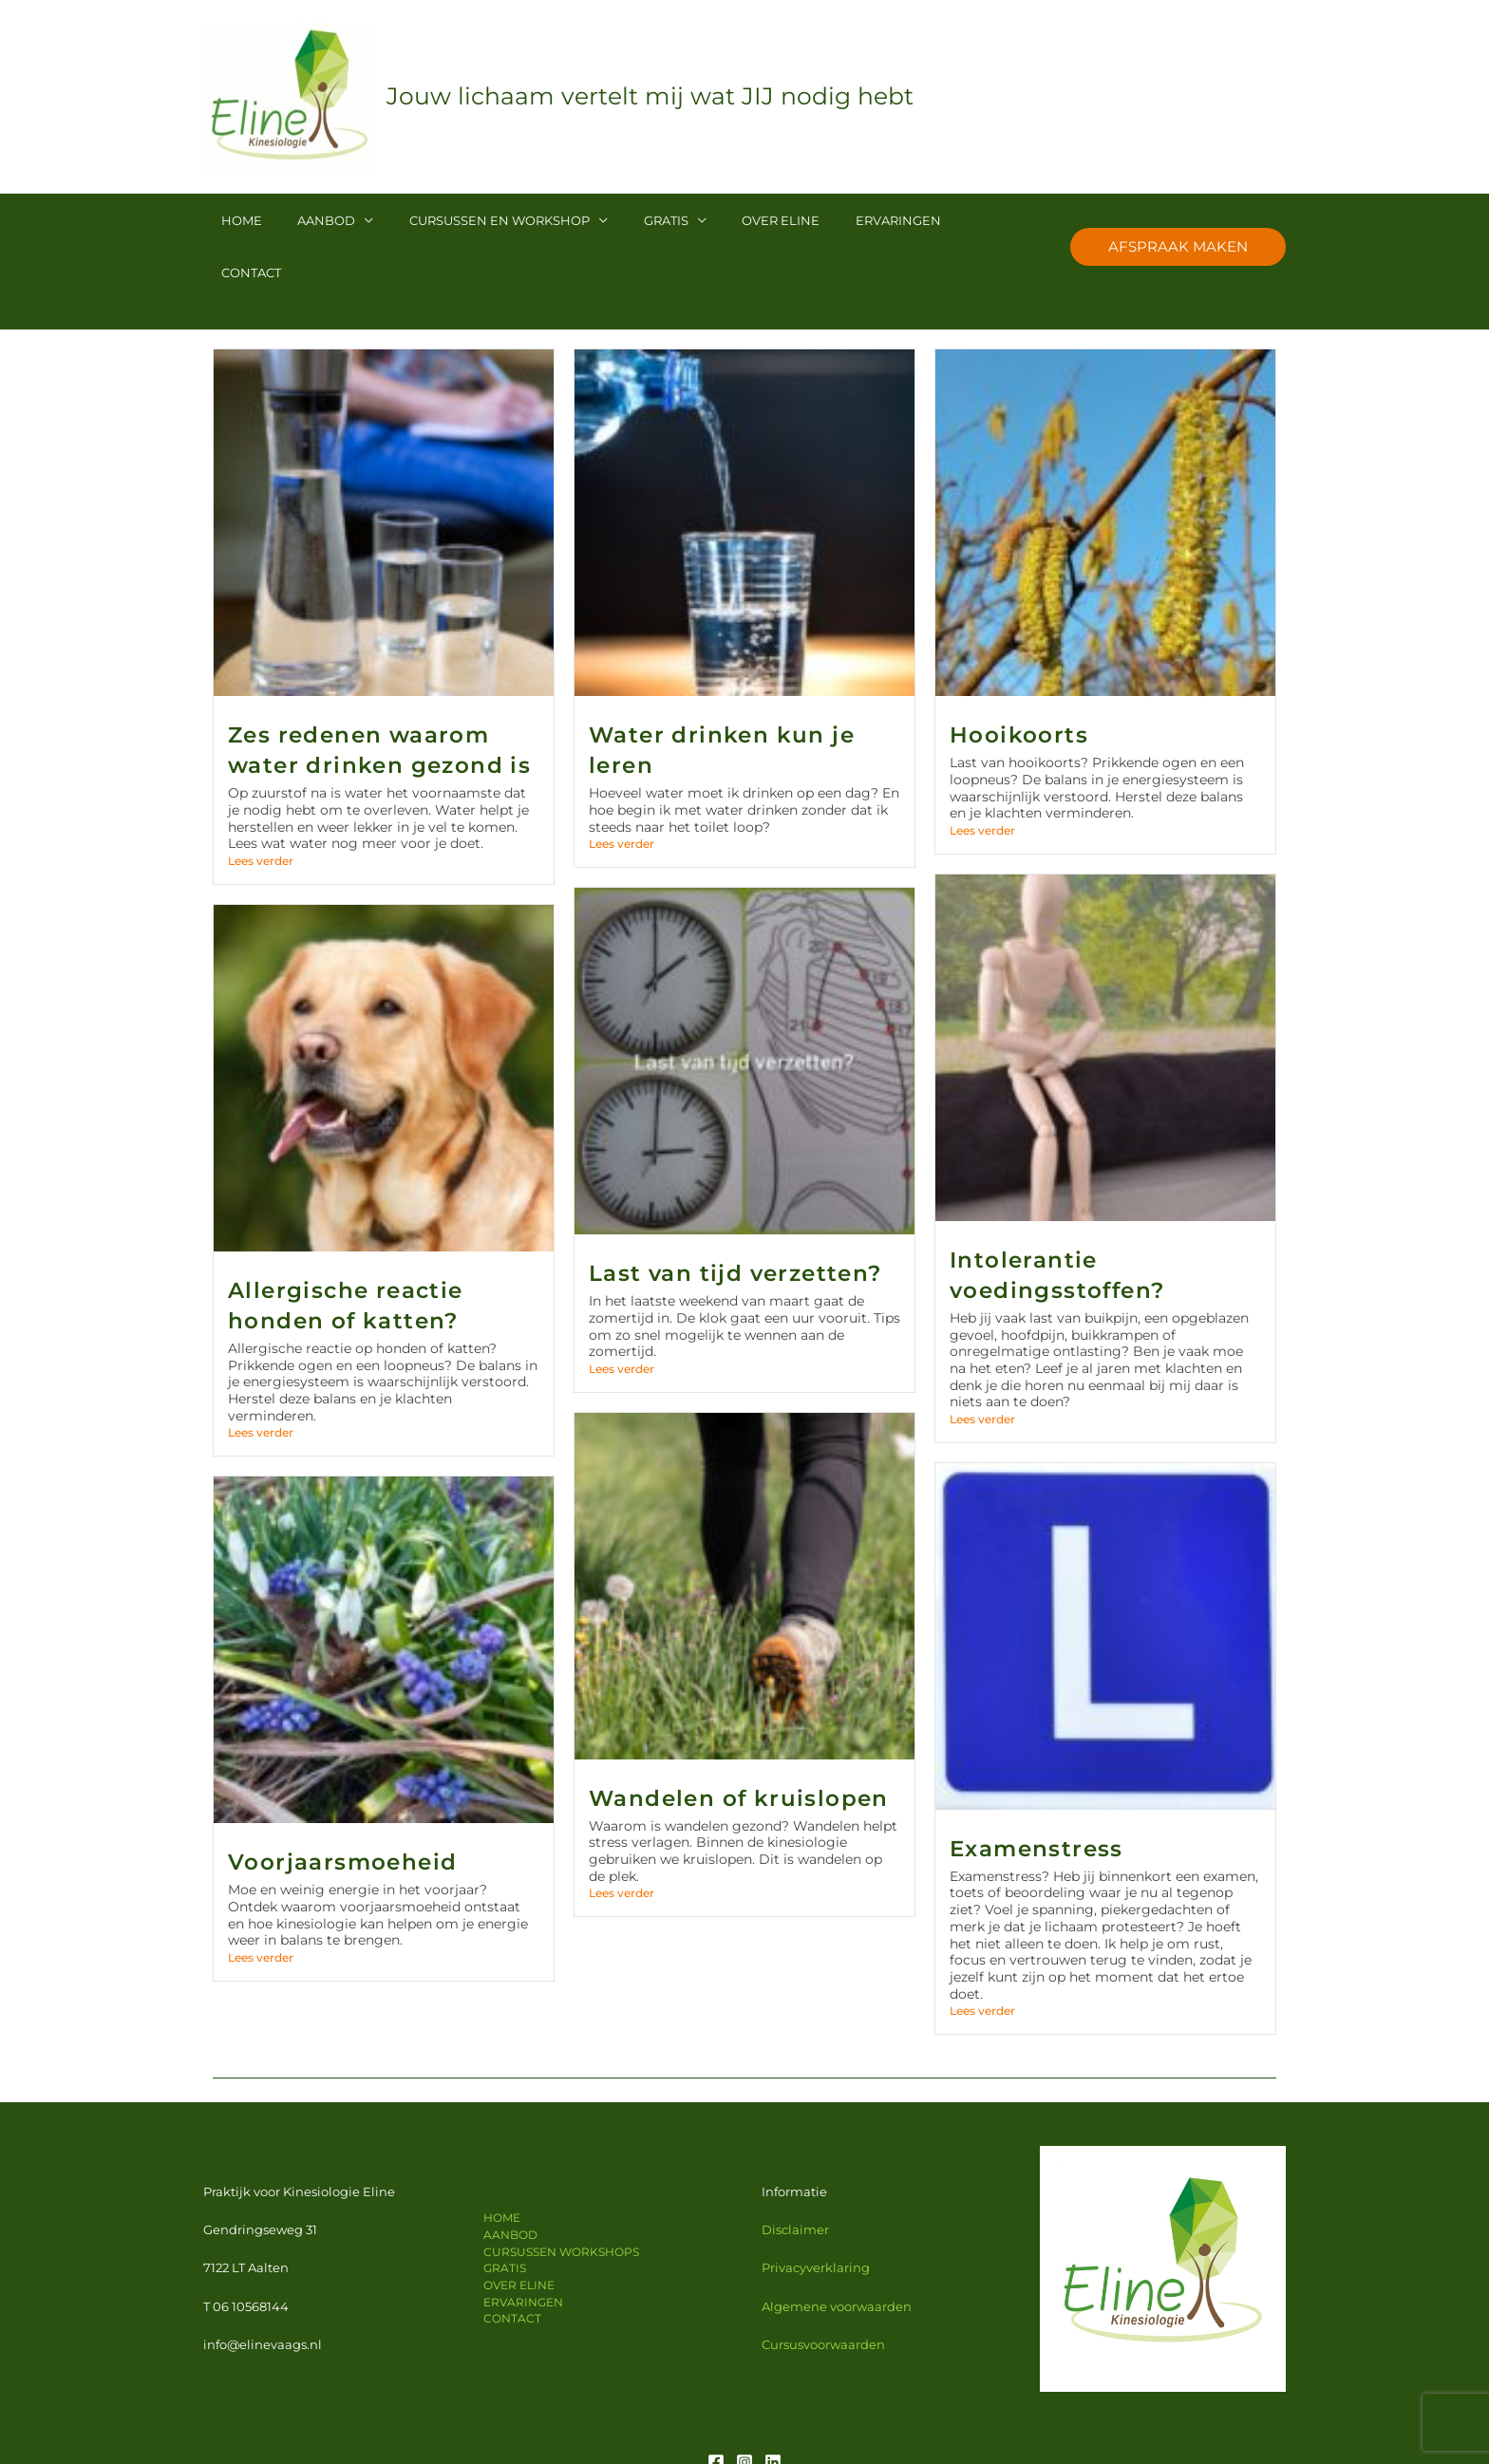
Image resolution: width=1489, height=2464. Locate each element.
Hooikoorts (1019, 682)
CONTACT (935, 220)
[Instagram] (744, 2409)
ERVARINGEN (837, 220)
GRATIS (627, 220)
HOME (236, 220)
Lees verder (260, 808)
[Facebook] (716, 2409)
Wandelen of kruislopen (739, 1746)
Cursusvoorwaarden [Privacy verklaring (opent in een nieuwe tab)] (823, 2292)
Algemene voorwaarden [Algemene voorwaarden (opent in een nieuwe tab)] (837, 2254)
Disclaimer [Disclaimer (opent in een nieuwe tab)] (795, 2177)
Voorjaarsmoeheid (342, 1809)
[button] (1178, 220)
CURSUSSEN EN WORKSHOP (472, 220)
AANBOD (310, 220)
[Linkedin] (773, 2409)
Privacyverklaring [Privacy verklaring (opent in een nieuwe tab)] (816, 2215)
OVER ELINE (731, 220)
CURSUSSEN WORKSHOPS (560, 2199)
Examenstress (1036, 1796)
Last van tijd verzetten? (735, 1221)
